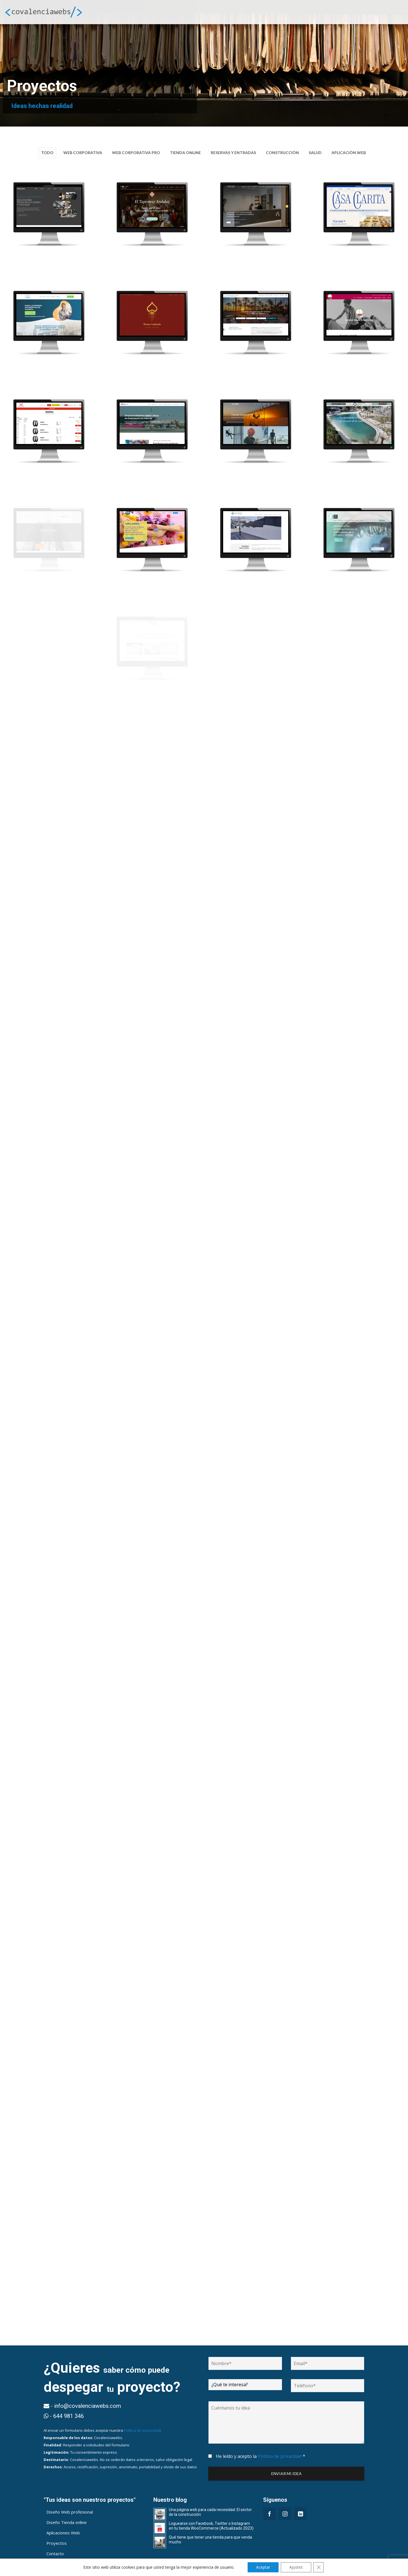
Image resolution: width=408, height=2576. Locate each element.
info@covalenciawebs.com (116, 2566)
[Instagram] (285, 2509)
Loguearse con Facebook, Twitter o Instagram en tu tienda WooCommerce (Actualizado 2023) (211, 2522)
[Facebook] (269, 2509)
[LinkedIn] (300, 2509)
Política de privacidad (142, 2426)
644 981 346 (63, 2566)
